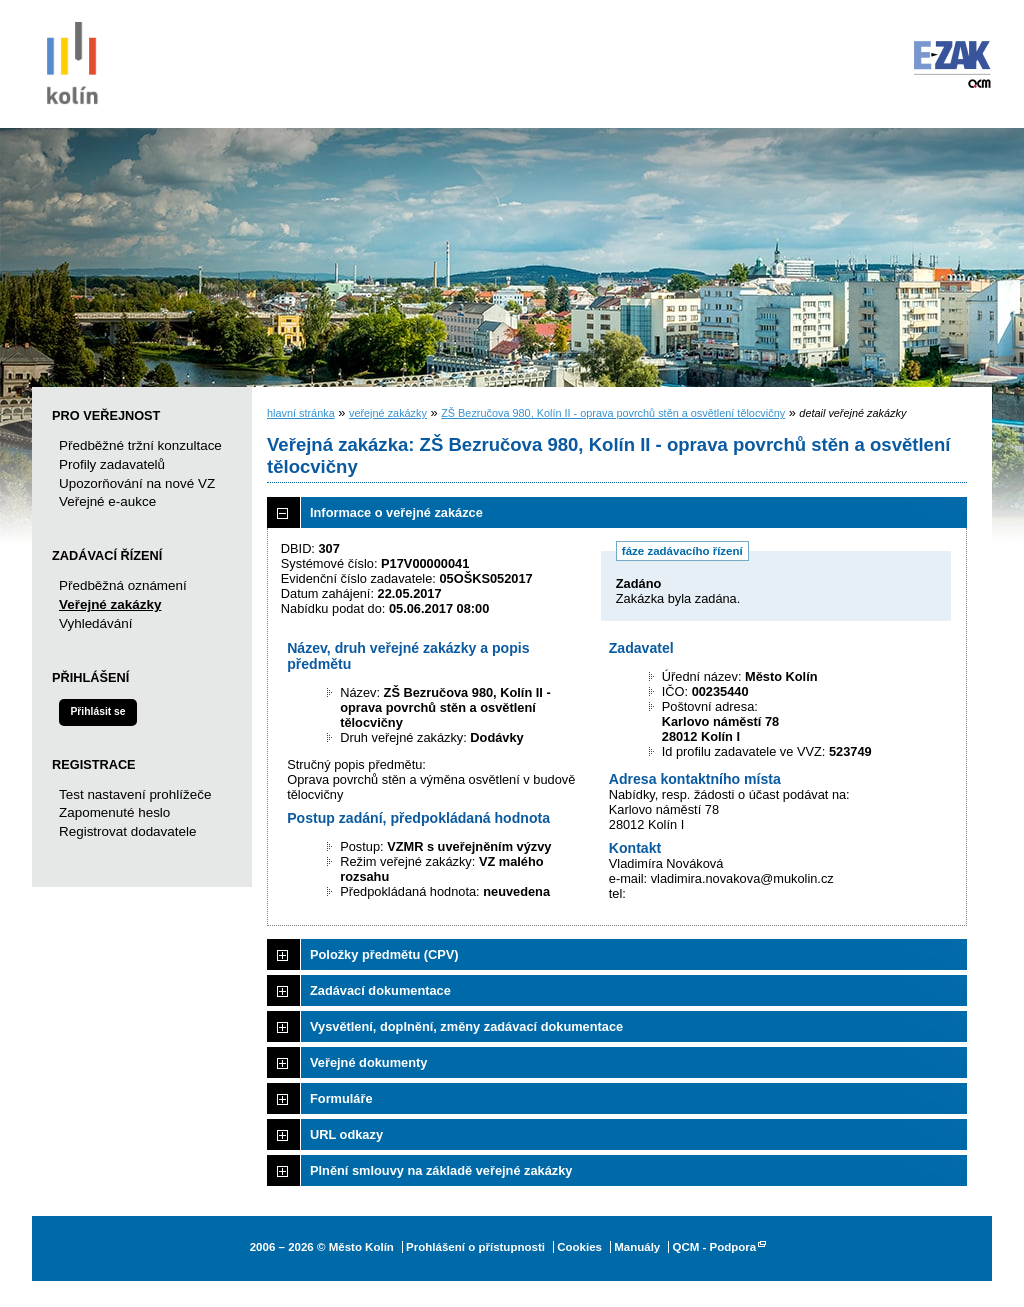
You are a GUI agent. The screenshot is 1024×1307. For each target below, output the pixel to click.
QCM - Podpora (714, 1247)
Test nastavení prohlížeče (135, 794)
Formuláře (341, 1098)
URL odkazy (346, 1134)
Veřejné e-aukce (107, 501)
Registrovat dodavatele (127, 831)
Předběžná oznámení (123, 585)
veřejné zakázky (388, 413)
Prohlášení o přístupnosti (475, 1247)
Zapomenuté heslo (114, 812)
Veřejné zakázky (110, 604)
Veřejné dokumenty (368, 1062)
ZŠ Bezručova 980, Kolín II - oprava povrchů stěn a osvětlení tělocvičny (613, 413)
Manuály (637, 1247)
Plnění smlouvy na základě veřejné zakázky (441, 1170)
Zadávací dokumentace (380, 990)
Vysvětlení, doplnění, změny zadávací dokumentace (466, 1026)
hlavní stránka (301, 413)
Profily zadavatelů (112, 464)
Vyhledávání (95, 623)
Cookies (579, 1247)
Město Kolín (72, 60)
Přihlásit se (97, 711)
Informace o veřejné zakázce (396, 512)
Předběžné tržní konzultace (140, 445)
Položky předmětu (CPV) (384, 954)
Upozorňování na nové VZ (137, 483)
